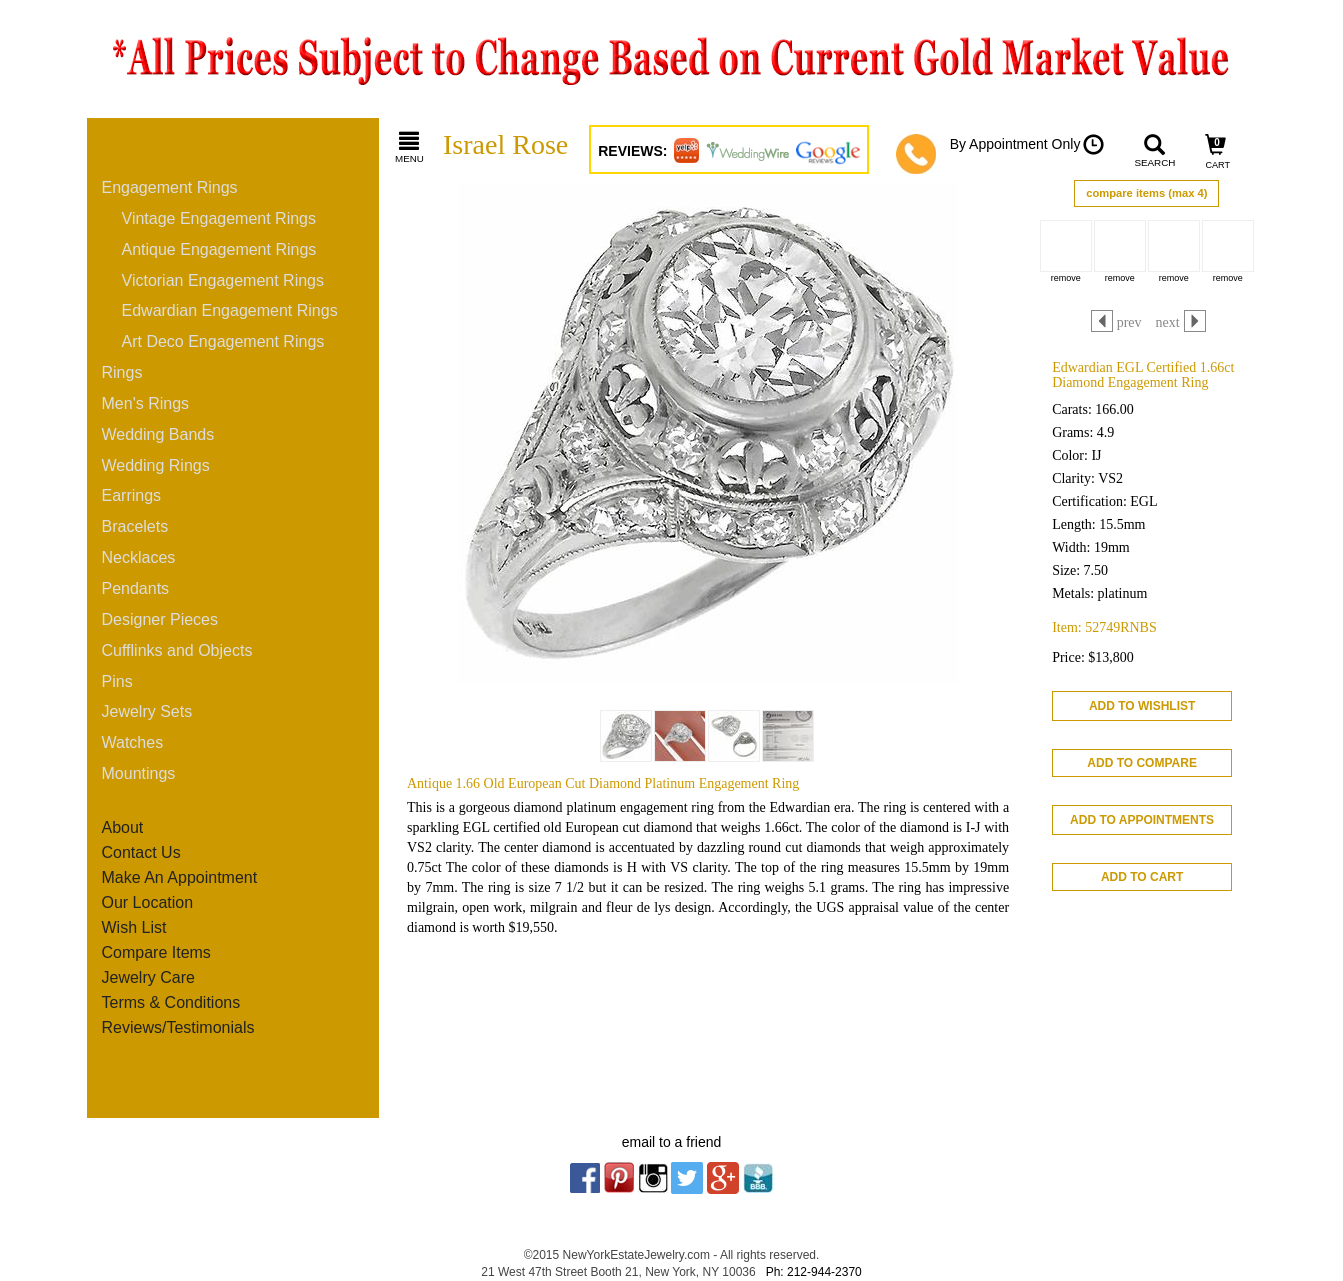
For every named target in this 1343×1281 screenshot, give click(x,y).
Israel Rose (505, 144)
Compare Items (156, 952)
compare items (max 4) (1146, 193)
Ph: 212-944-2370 (814, 1272)
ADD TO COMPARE (1142, 763)
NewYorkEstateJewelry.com (636, 1255)
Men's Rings (146, 403)
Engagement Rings (170, 187)
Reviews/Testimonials (178, 1027)
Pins (117, 681)
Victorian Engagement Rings (223, 280)
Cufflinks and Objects (177, 650)
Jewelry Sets (147, 711)
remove (1066, 278)
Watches (133, 742)
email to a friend (672, 1142)
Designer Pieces (160, 619)
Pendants (136, 588)
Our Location (148, 902)
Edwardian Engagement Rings (230, 310)
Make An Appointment (180, 877)
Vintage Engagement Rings (219, 218)
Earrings (132, 495)
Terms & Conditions (171, 1002)
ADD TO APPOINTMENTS (1142, 820)
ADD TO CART (1142, 877)
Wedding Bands (158, 434)
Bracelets (135, 526)
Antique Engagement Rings (219, 249)
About (123, 827)
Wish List (134, 927)
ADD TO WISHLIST (1142, 706)
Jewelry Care (148, 977)
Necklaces (139, 557)
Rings (122, 372)
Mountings (139, 773)
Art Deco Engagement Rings (223, 341)
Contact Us (141, 852)
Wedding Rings (156, 465)
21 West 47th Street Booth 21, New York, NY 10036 (618, 1272)
